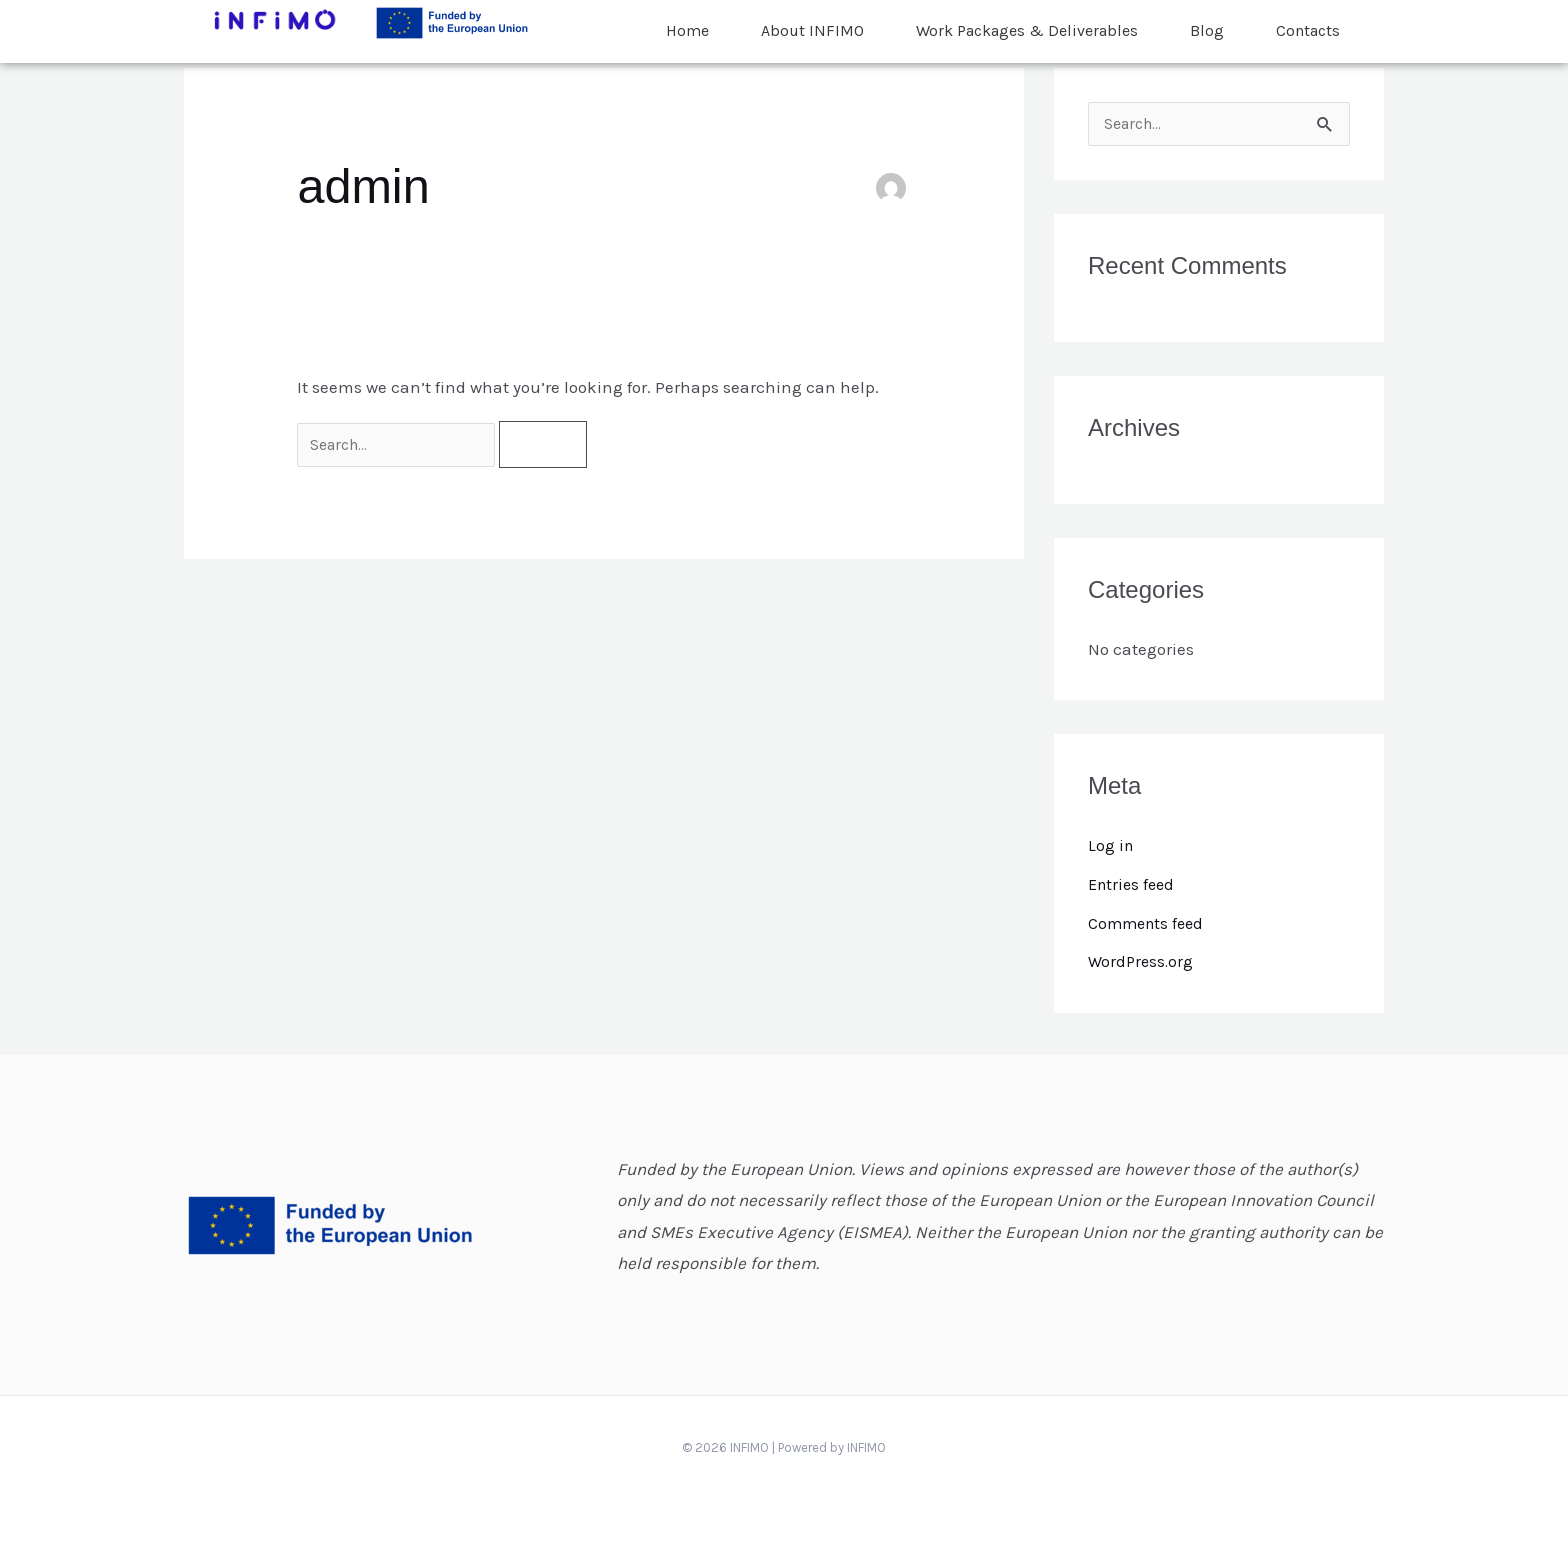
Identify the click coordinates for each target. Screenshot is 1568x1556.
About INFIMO (812, 22)
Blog (1207, 22)
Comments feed (1149, 924)
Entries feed (1134, 885)
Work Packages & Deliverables (1027, 22)
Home (687, 22)
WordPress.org (1142, 962)
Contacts (1308, 22)
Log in (1111, 847)
